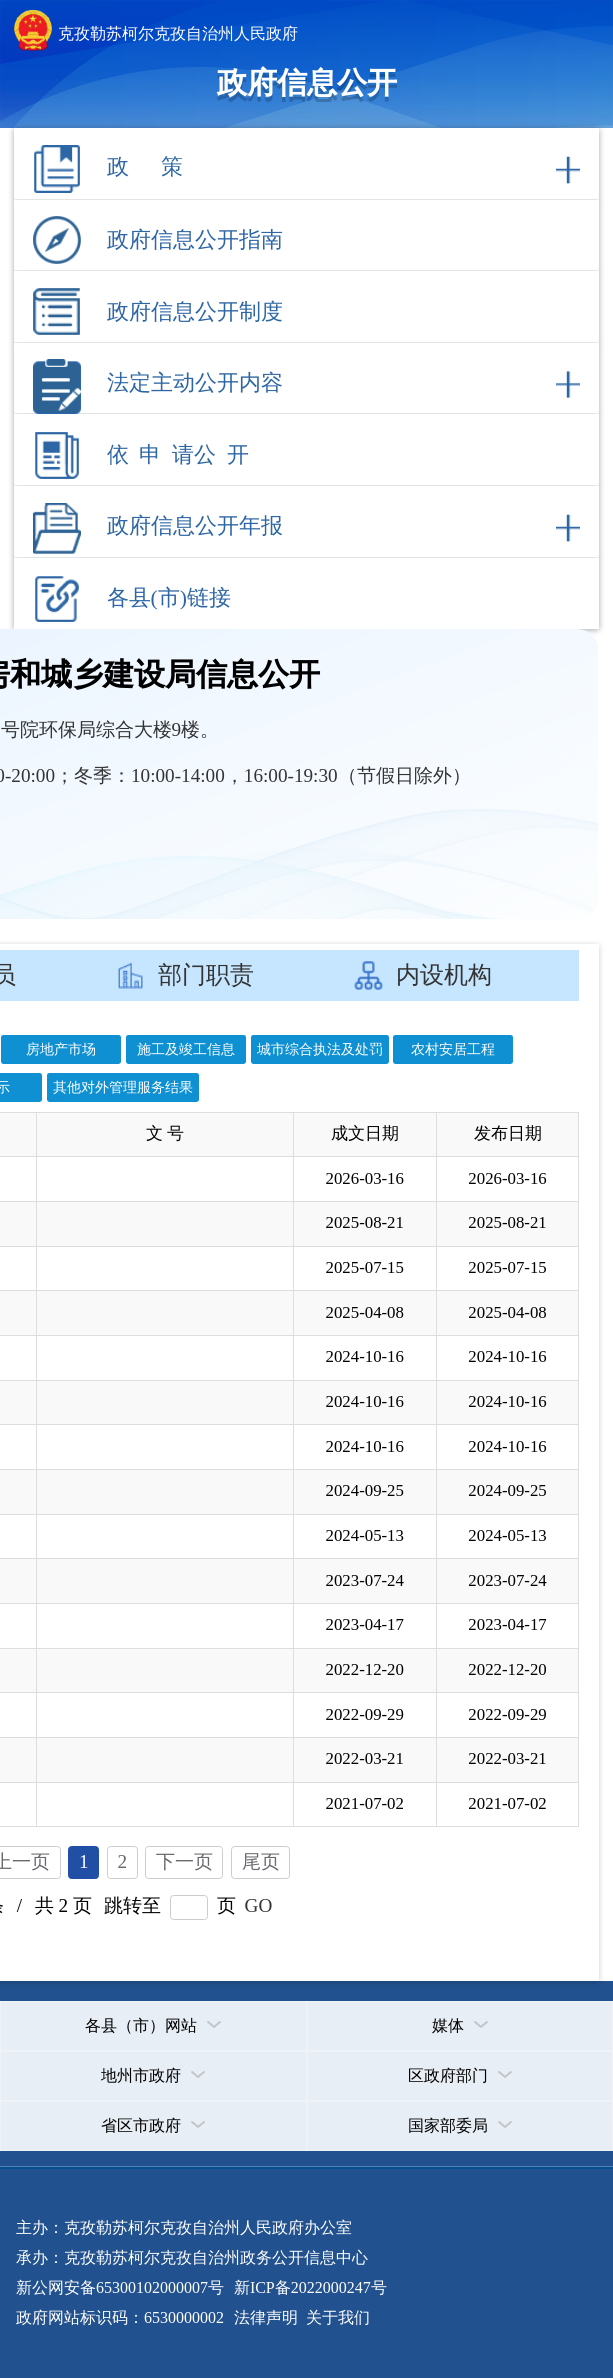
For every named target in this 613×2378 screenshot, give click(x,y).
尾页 (261, 1861)
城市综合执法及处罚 (320, 1049)
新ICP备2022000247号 (308, 2287)
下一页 (184, 1861)
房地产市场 (61, 1049)
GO (259, 1905)
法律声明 (266, 2317)
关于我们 (336, 2317)
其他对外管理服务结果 (123, 1087)
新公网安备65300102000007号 (120, 2287)
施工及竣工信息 (186, 1049)
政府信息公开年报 (195, 526)
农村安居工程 (453, 1049)
